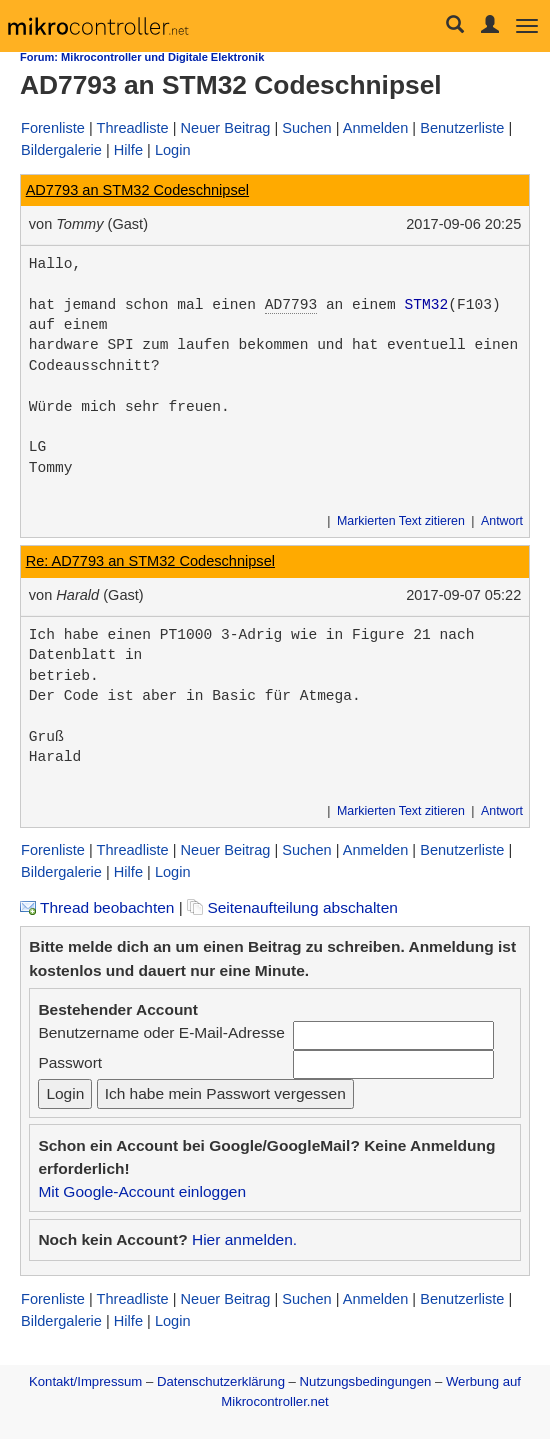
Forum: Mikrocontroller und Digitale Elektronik (142, 57)
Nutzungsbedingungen (366, 1381)
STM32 (427, 305)
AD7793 (291, 305)
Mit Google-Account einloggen (142, 1191)
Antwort (502, 521)
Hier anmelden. (244, 1239)
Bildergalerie (61, 150)
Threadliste (133, 128)
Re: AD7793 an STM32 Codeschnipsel (150, 561)
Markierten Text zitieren (401, 521)
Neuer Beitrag (226, 128)
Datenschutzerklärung (221, 1381)
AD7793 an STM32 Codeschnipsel (137, 190)
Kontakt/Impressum (85, 1381)
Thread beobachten (97, 907)
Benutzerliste (462, 128)
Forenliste (53, 128)
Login (173, 150)
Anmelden (376, 128)
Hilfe (128, 150)
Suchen (306, 128)
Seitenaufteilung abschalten (292, 907)
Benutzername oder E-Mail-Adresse (161, 1032)
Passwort (70, 1062)
